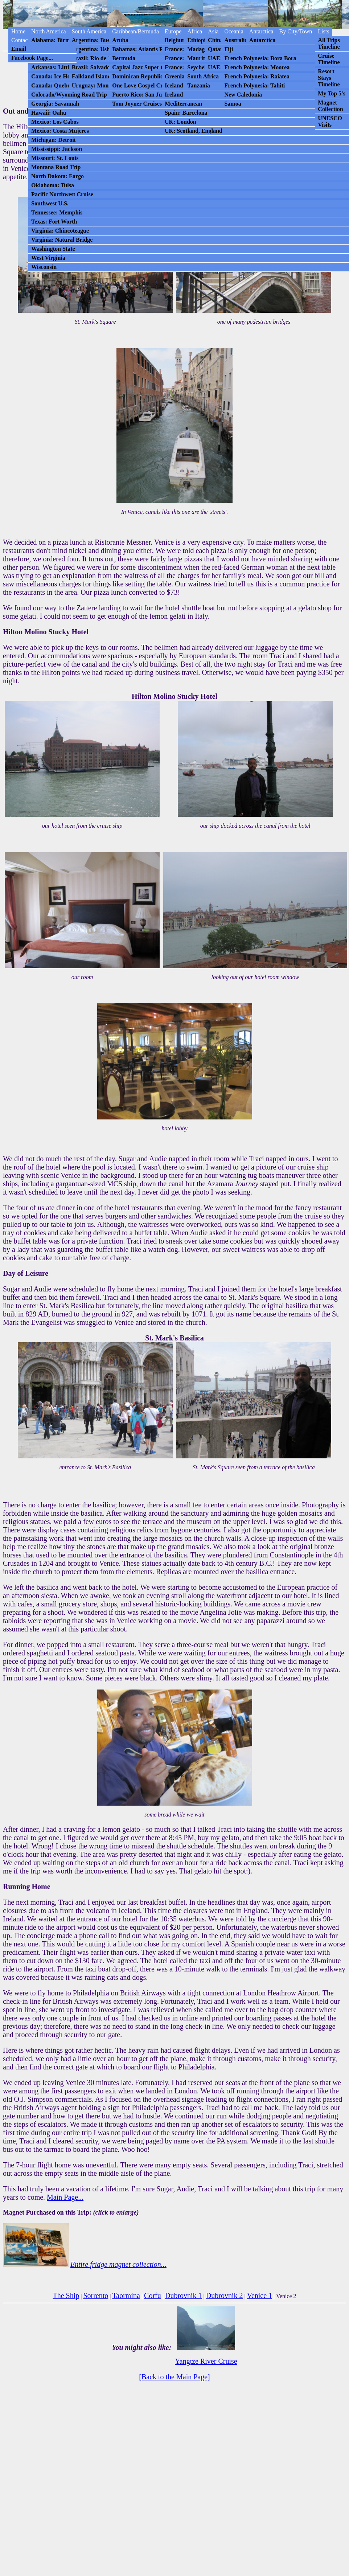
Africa (194, 31)
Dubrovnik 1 (183, 2295)
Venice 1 (259, 2295)
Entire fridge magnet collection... (118, 2264)
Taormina (126, 2295)
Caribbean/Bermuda (135, 31)
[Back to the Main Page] (174, 2377)
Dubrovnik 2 (224, 2295)
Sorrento (95, 2295)
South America (89, 31)
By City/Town (295, 31)
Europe (173, 31)
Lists (323, 31)
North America (48, 31)
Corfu (152, 2295)
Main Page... (65, 2197)
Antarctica (261, 31)
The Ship (66, 2295)
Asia (213, 31)
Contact (20, 40)
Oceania (233, 31)
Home (18, 31)
